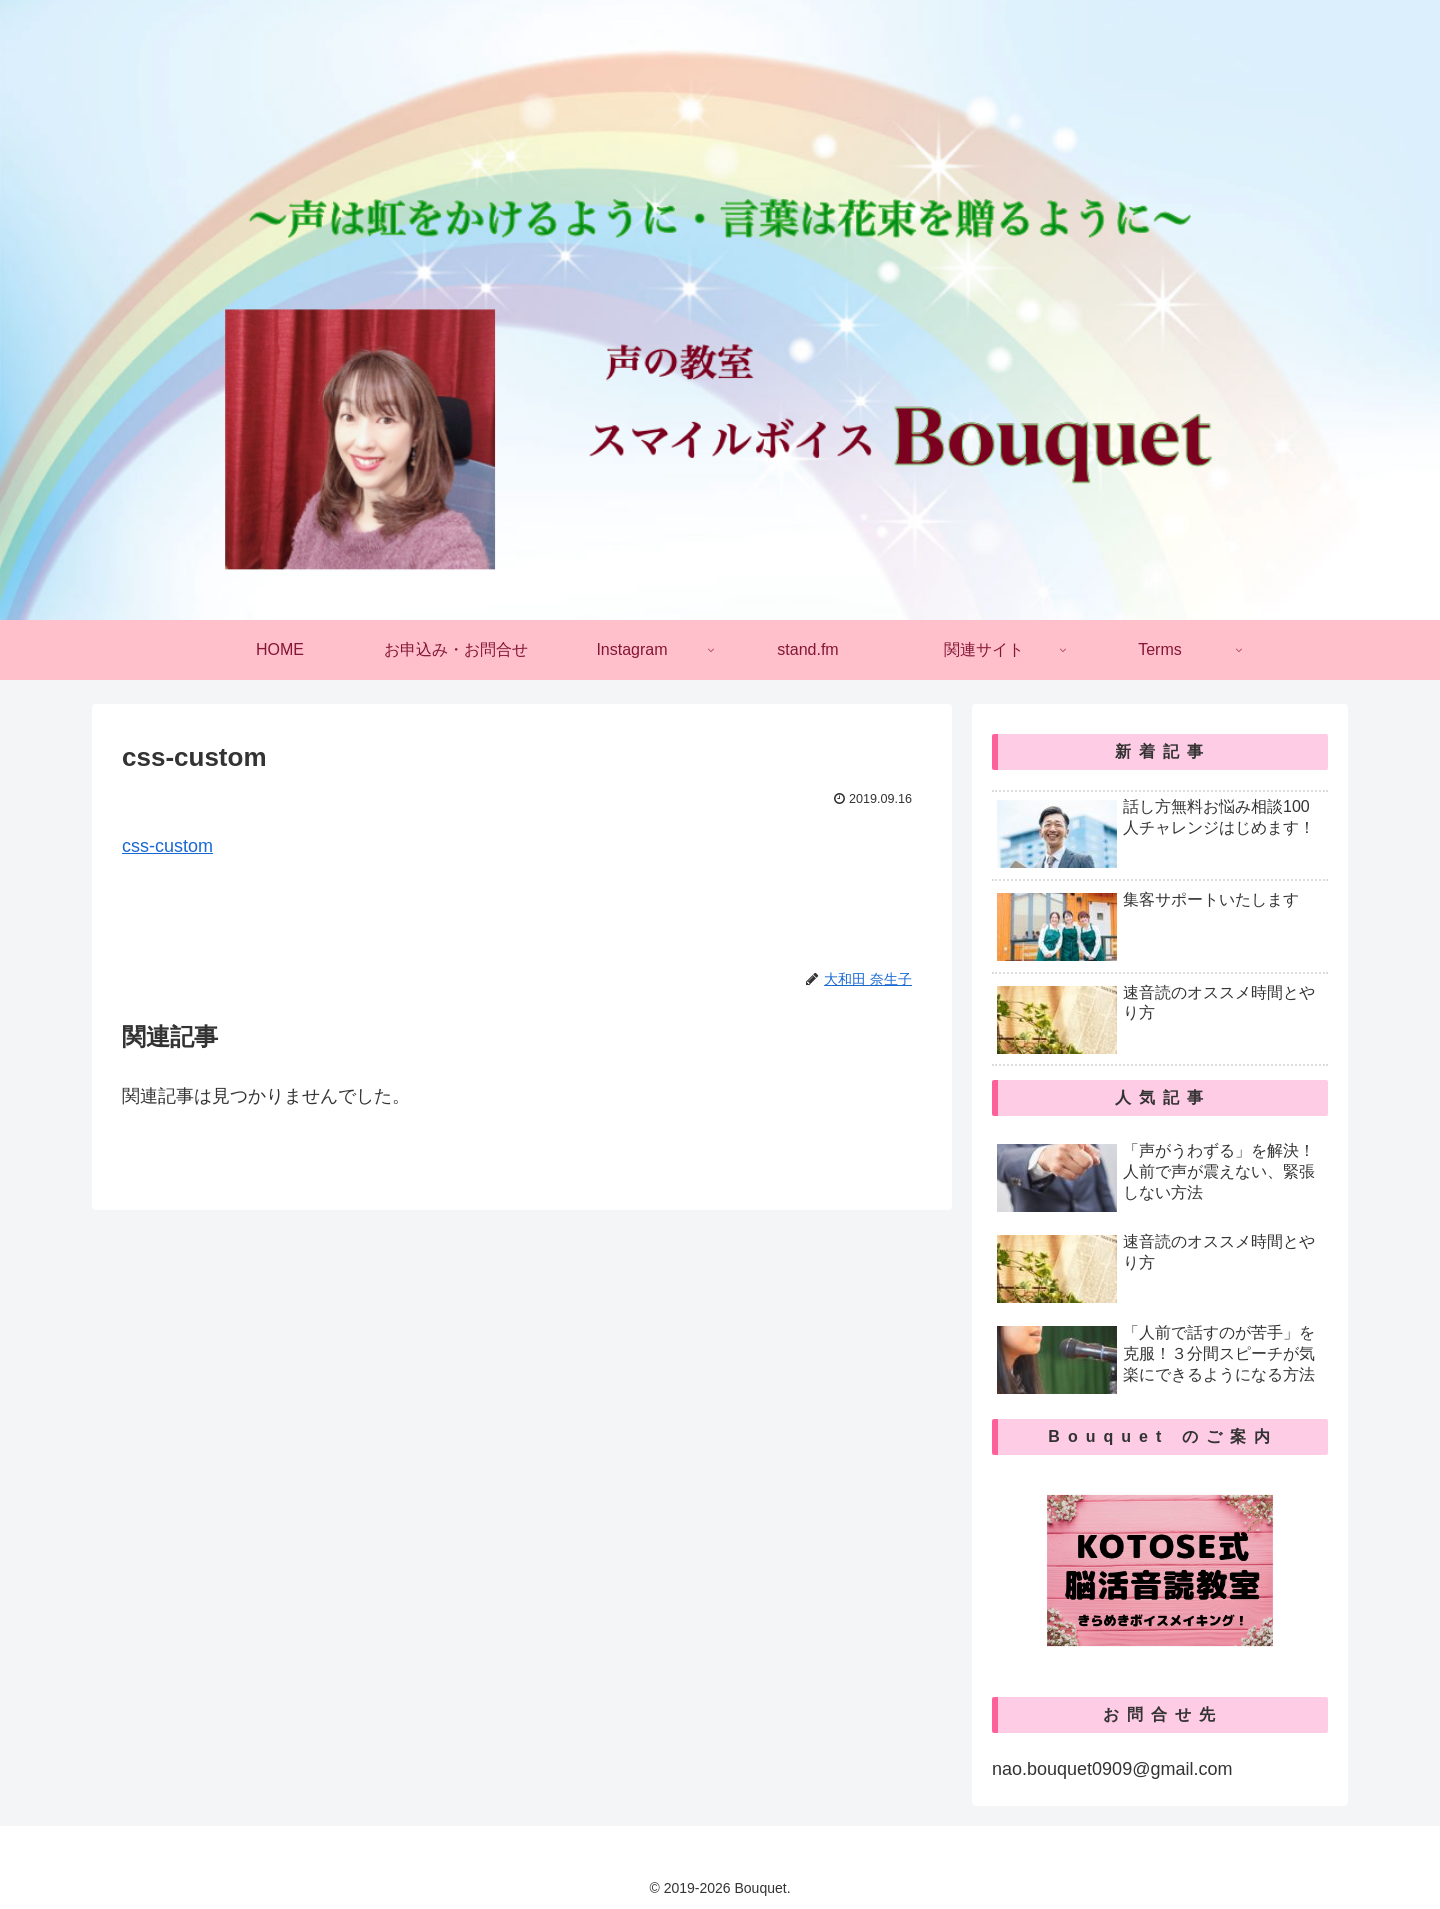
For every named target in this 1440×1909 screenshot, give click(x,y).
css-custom (167, 846)
